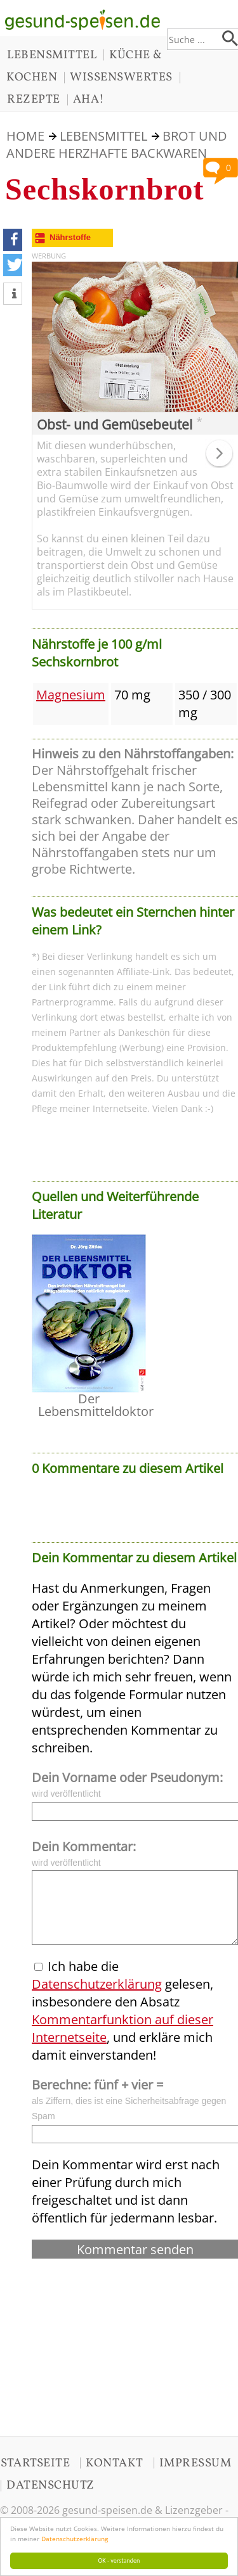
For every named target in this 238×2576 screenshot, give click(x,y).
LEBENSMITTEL (51, 55)
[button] (12, 240)
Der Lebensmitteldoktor (96, 1405)
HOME (25, 135)
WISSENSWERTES (121, 77)
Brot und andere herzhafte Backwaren (116, 144)
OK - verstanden (119, 2560)
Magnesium (70, 694)
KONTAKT (114, 2463)
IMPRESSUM (195, 2463)
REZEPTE (33, 99)
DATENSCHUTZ (50, 2485)
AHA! (89, 99)
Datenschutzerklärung (74, 2538)
